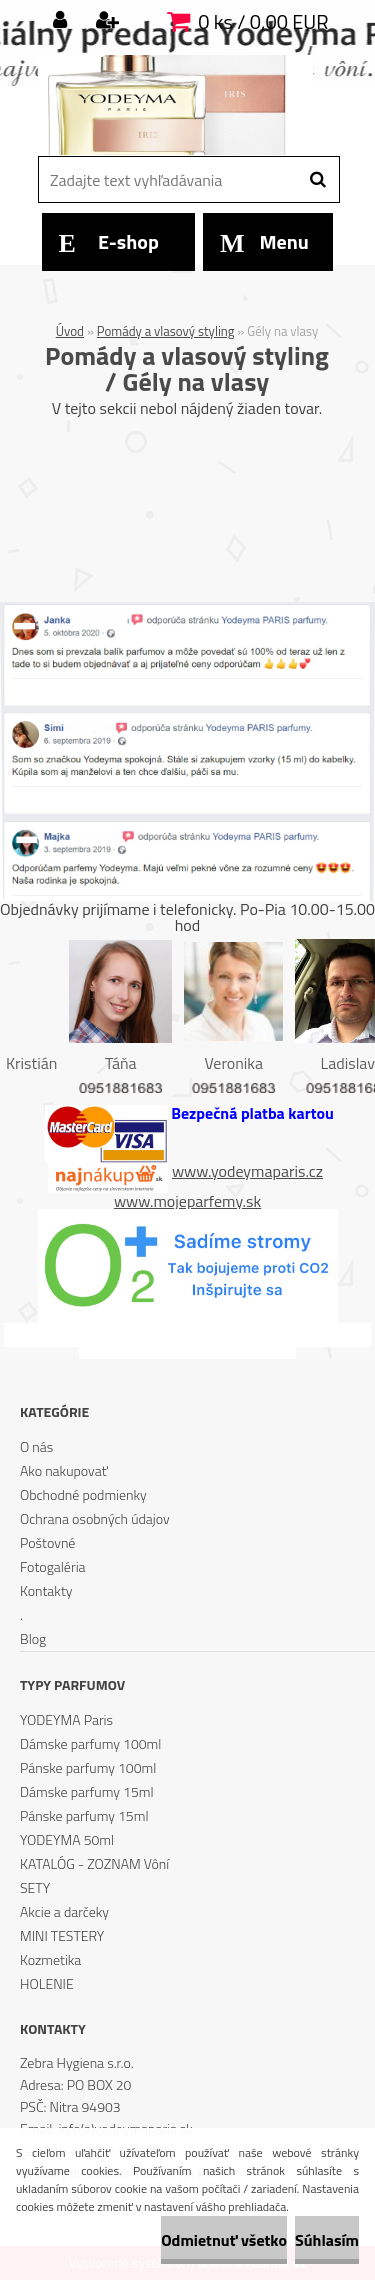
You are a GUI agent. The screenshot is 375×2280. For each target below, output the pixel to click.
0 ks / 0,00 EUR (263, 21)
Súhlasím (327, 2240)
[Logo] (175, 105)
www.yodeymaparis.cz (247, 1171)
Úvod (70, 331)
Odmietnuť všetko (224, 2240)
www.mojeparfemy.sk (187, 1201)
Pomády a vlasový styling (166, 331)
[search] (317, 180)
